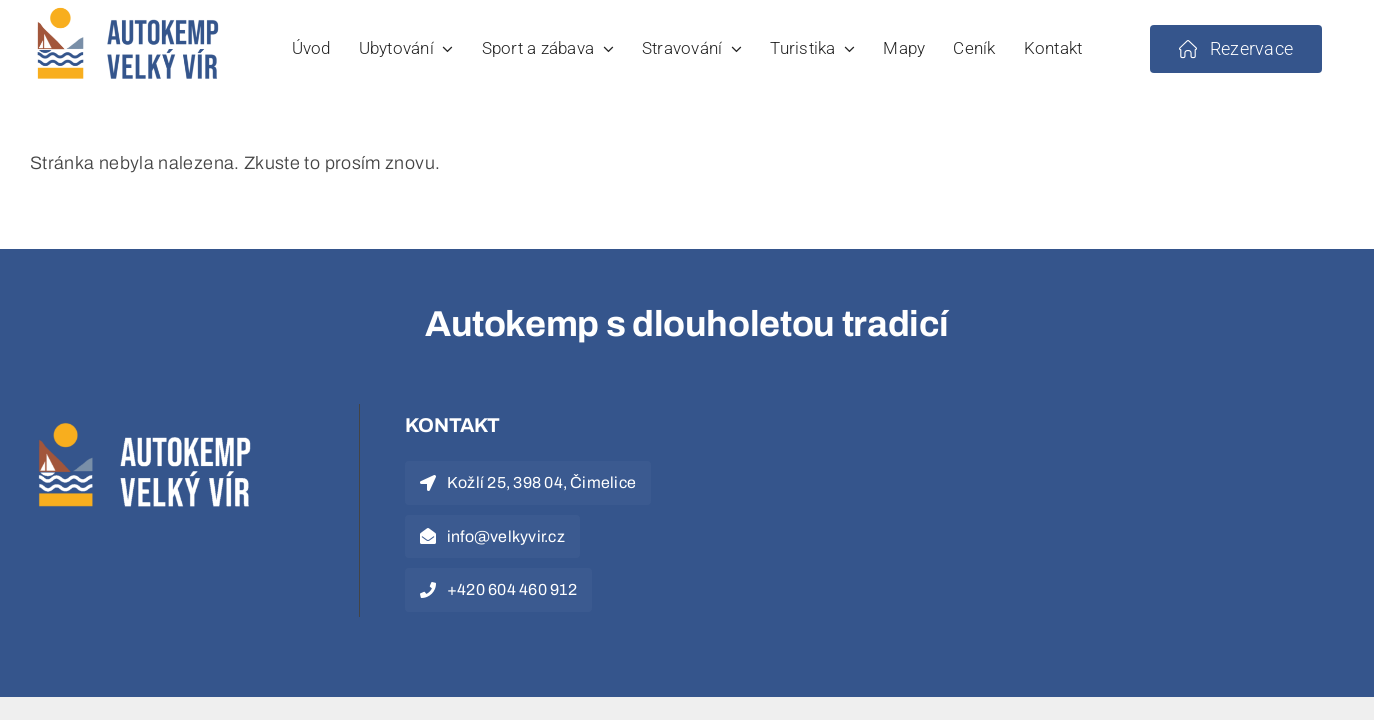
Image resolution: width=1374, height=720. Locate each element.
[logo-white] (150, 423)
